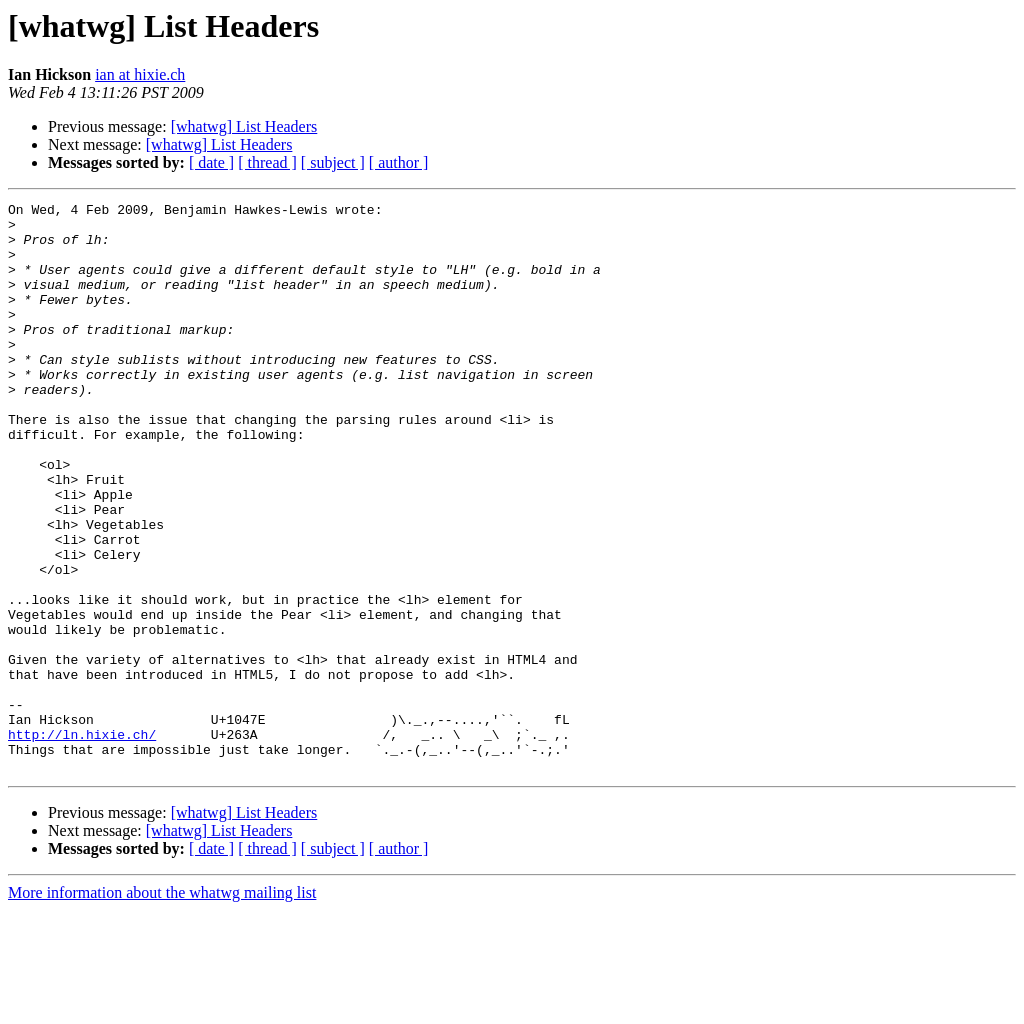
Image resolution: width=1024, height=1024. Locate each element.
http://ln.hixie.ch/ (82, 842)
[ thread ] (267, 162)
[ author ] (399, 162)
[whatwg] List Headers (244, 126)
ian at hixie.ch (140, 74)
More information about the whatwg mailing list (162, 1006)
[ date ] (211, 162)
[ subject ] (333, 162)
